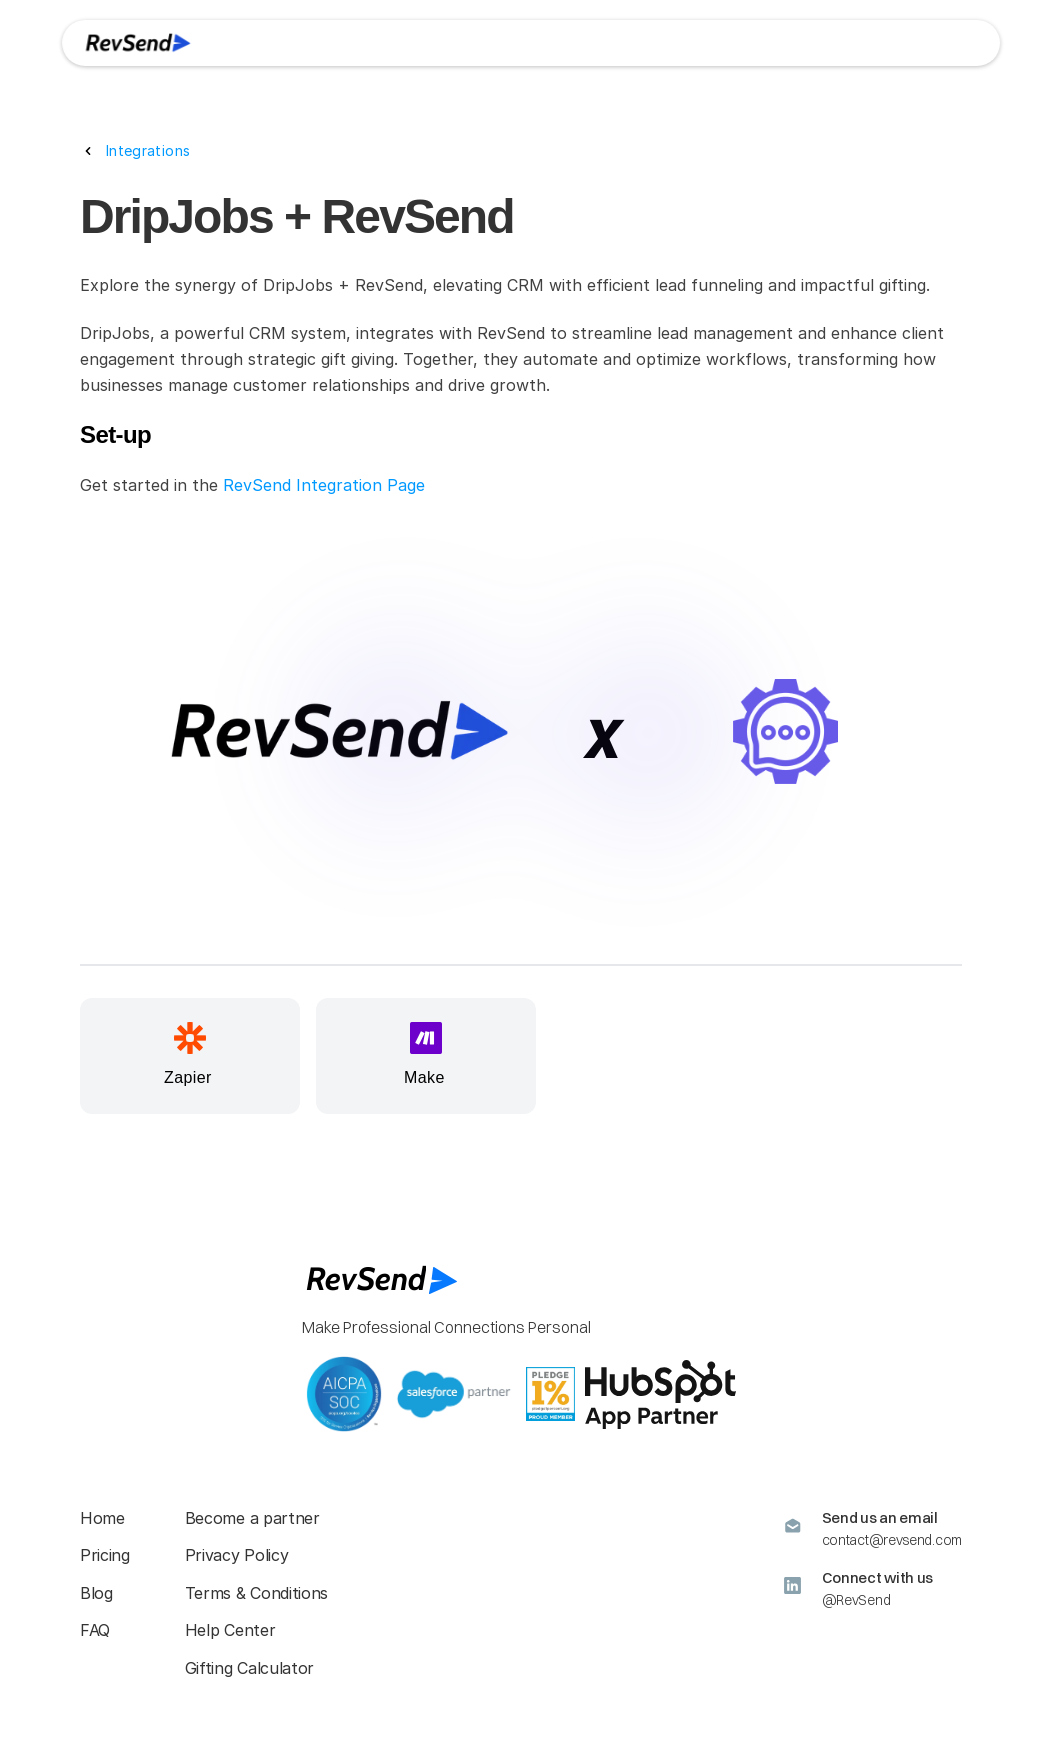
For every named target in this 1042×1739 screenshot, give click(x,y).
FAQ (95, 1630)
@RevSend (856, 1600)
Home (102, 1518)
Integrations (148, 150)
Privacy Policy (237, 1555)
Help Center (230, 1630)
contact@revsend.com (892, 1540)
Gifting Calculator (249, 1668)
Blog (96, 1593)
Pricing (105, 1555)
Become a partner (252, 1518)
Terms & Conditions (256, 1593)
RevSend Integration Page (324, 485)
